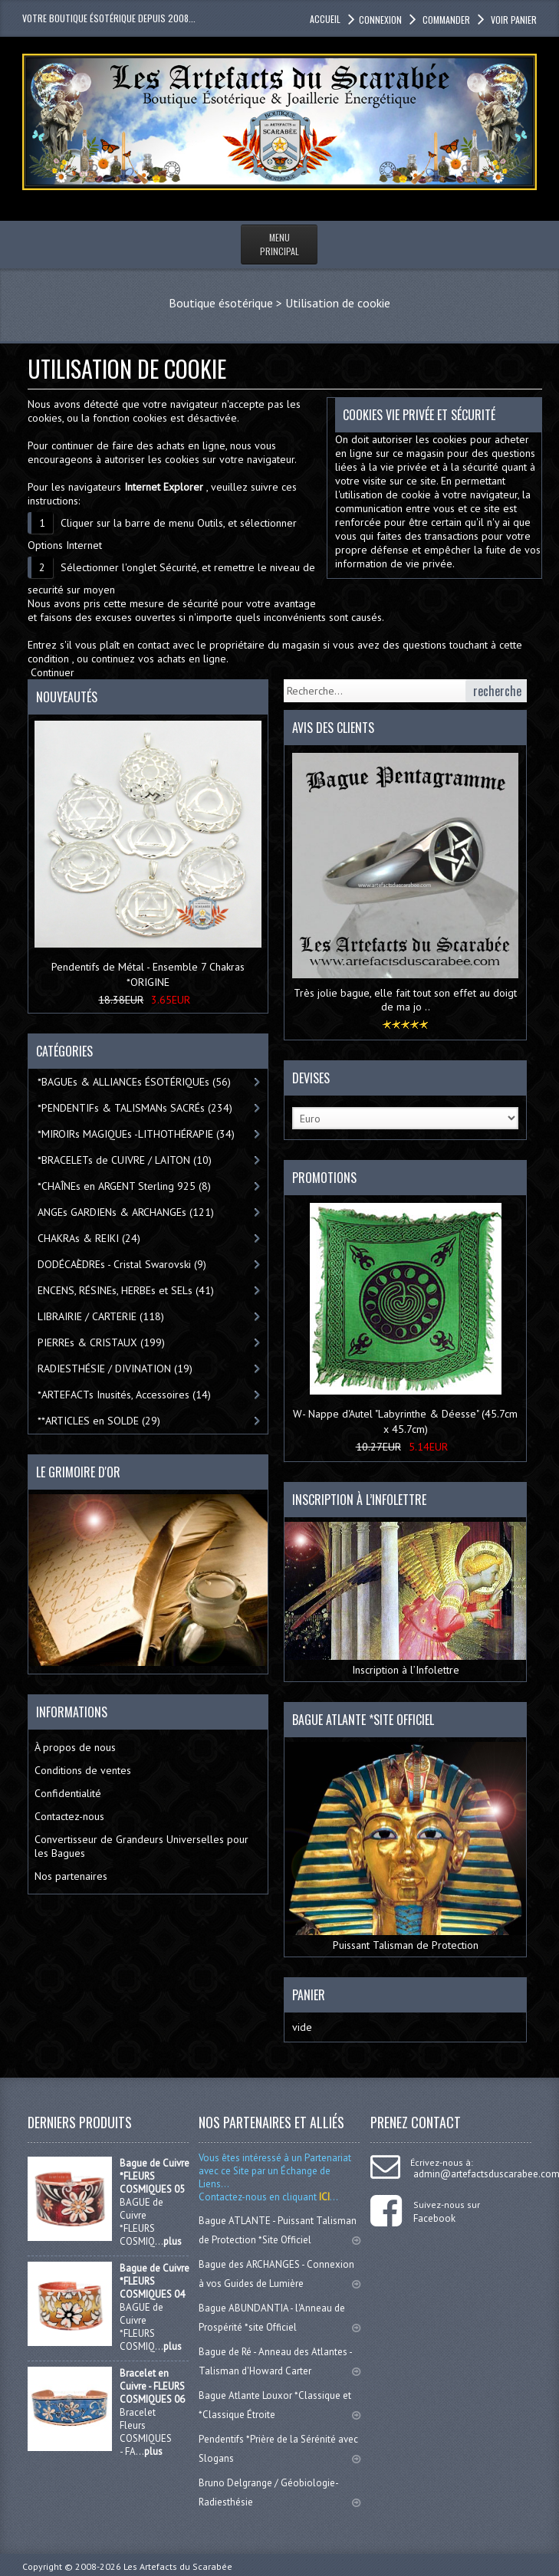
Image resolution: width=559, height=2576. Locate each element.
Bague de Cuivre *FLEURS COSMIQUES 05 (154, 2176)
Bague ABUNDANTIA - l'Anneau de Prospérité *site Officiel (279, 2318)
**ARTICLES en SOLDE (99, 1421)
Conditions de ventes (83, 1770)
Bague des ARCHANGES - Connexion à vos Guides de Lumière (279, 2274)
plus (172, 2241)
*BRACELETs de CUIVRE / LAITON (125, 1160)
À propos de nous (75, 1747)
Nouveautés (66, 697)
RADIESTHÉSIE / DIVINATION (115, 1368)
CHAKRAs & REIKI (89, 1238)
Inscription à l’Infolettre (404, 1599)
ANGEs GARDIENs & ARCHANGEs (126, 1212)
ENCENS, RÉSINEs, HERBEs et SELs (126, 1290)
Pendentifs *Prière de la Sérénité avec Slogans (279, 2449)
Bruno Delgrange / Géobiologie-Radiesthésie (279, 2492)
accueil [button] (325, 18)
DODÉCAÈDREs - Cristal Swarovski (122, 1264)
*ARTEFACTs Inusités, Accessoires (124, 1394)
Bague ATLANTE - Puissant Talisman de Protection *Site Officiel (279, 2230)
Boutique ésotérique (221, 302)
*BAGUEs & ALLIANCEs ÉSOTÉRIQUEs (134, 1082)
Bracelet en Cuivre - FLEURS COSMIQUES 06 (152, 2386)
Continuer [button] (52, 672)
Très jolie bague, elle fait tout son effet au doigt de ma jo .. (405, 1000)
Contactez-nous (69, 1816)
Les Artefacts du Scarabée (177, 2566)
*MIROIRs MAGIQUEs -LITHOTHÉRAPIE (136, 1134)
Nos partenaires (71, 1876)
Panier (308, 1995)
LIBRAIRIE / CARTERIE (101, 1316)
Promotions (324, 1177)
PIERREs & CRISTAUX (101, 1342)
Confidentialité (68, 1793)
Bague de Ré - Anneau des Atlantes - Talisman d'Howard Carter (279, 2361)
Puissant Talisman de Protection (404, 1847)
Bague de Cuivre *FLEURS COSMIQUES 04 (154, 2281)
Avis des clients (333, 727)
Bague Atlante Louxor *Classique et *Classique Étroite (279, 2405)
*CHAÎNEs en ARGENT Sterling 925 (124, 1186)
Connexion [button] (380, 19)
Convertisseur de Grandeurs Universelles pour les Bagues (141, 1846)
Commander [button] (445, 19)
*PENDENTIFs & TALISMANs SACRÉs (135, 1108)
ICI (323, 2196)
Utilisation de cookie (337, 302)
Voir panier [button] (512, 19)
